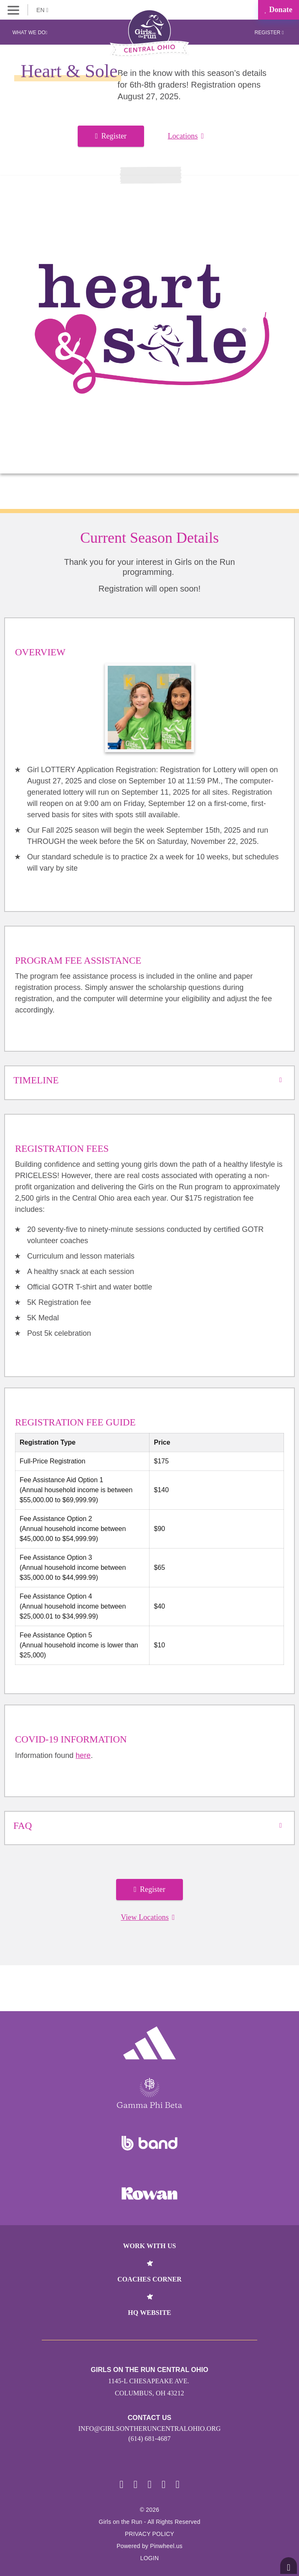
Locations (186, 136)
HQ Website (149, 2312)
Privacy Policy (149, 2534)
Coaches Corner (149, 2279)
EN (42, 10)
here (83, 1755)
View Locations (148, 1917)
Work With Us (149, 2245)
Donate (278, 9)
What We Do (30, 32)
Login (149, 2558)
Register (269, 32)
